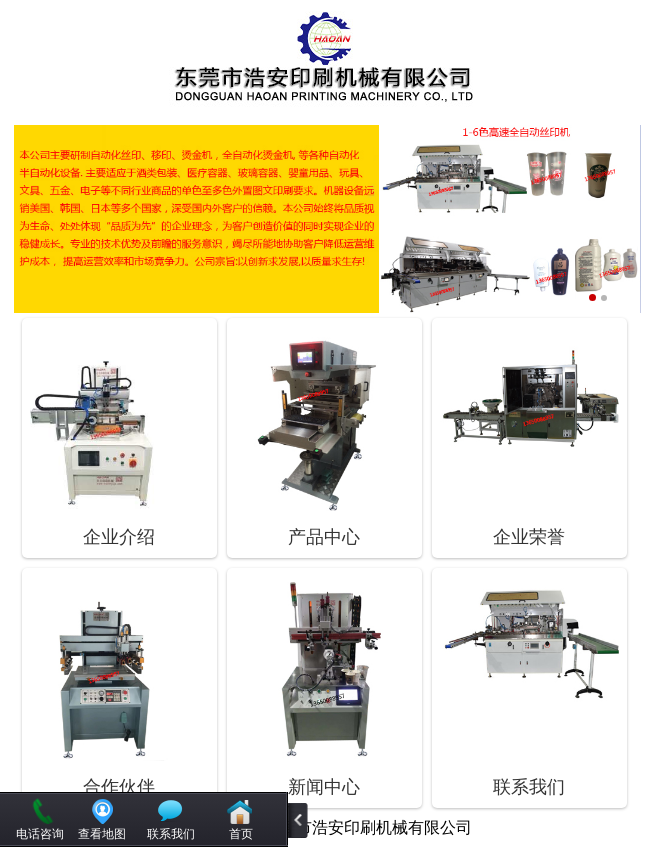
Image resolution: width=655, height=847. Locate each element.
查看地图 (102, 834)
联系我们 (171, 834)
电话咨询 (40, 834)
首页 (241, 834)
